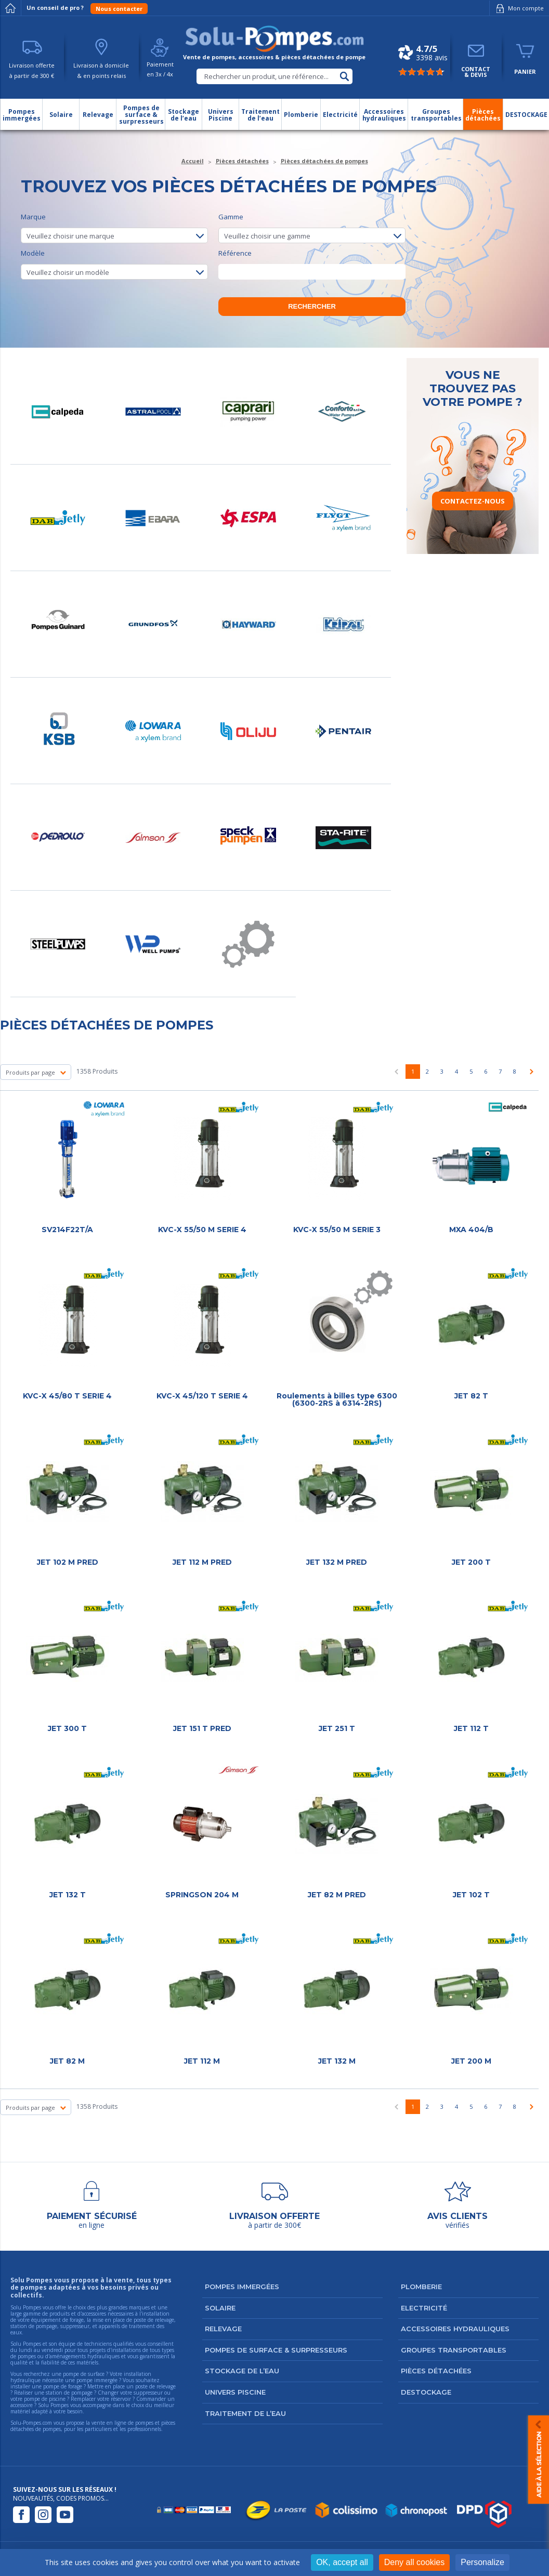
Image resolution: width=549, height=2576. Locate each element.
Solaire (220, 2308)
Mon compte (518, 8)
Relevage (223, 2328)
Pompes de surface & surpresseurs (276, 2350)
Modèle (114, 264)
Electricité (424, 2308)
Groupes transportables (453, 2350)
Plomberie (421, 2286)
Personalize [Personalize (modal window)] (482, 2562)
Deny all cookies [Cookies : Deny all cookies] (414, 2562)
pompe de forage (62, 2386)
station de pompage (69, 2392)
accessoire (21, 2405)
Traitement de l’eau (245, 2413)
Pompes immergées (242, 2286)
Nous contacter (119, 8)
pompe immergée (96, 2380)
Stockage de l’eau (242, 2371)
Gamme (312, 227)
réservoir (121, 2398)
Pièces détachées (436, 2371)
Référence (312, 264)
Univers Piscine (235, 2392)
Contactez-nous (472, 501)
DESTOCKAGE (426, 2392)
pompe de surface (83, 2373)
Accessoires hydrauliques (455, 2328)
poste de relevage (155, 2386)
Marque (114, 227)
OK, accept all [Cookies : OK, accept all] (342, 2562)
